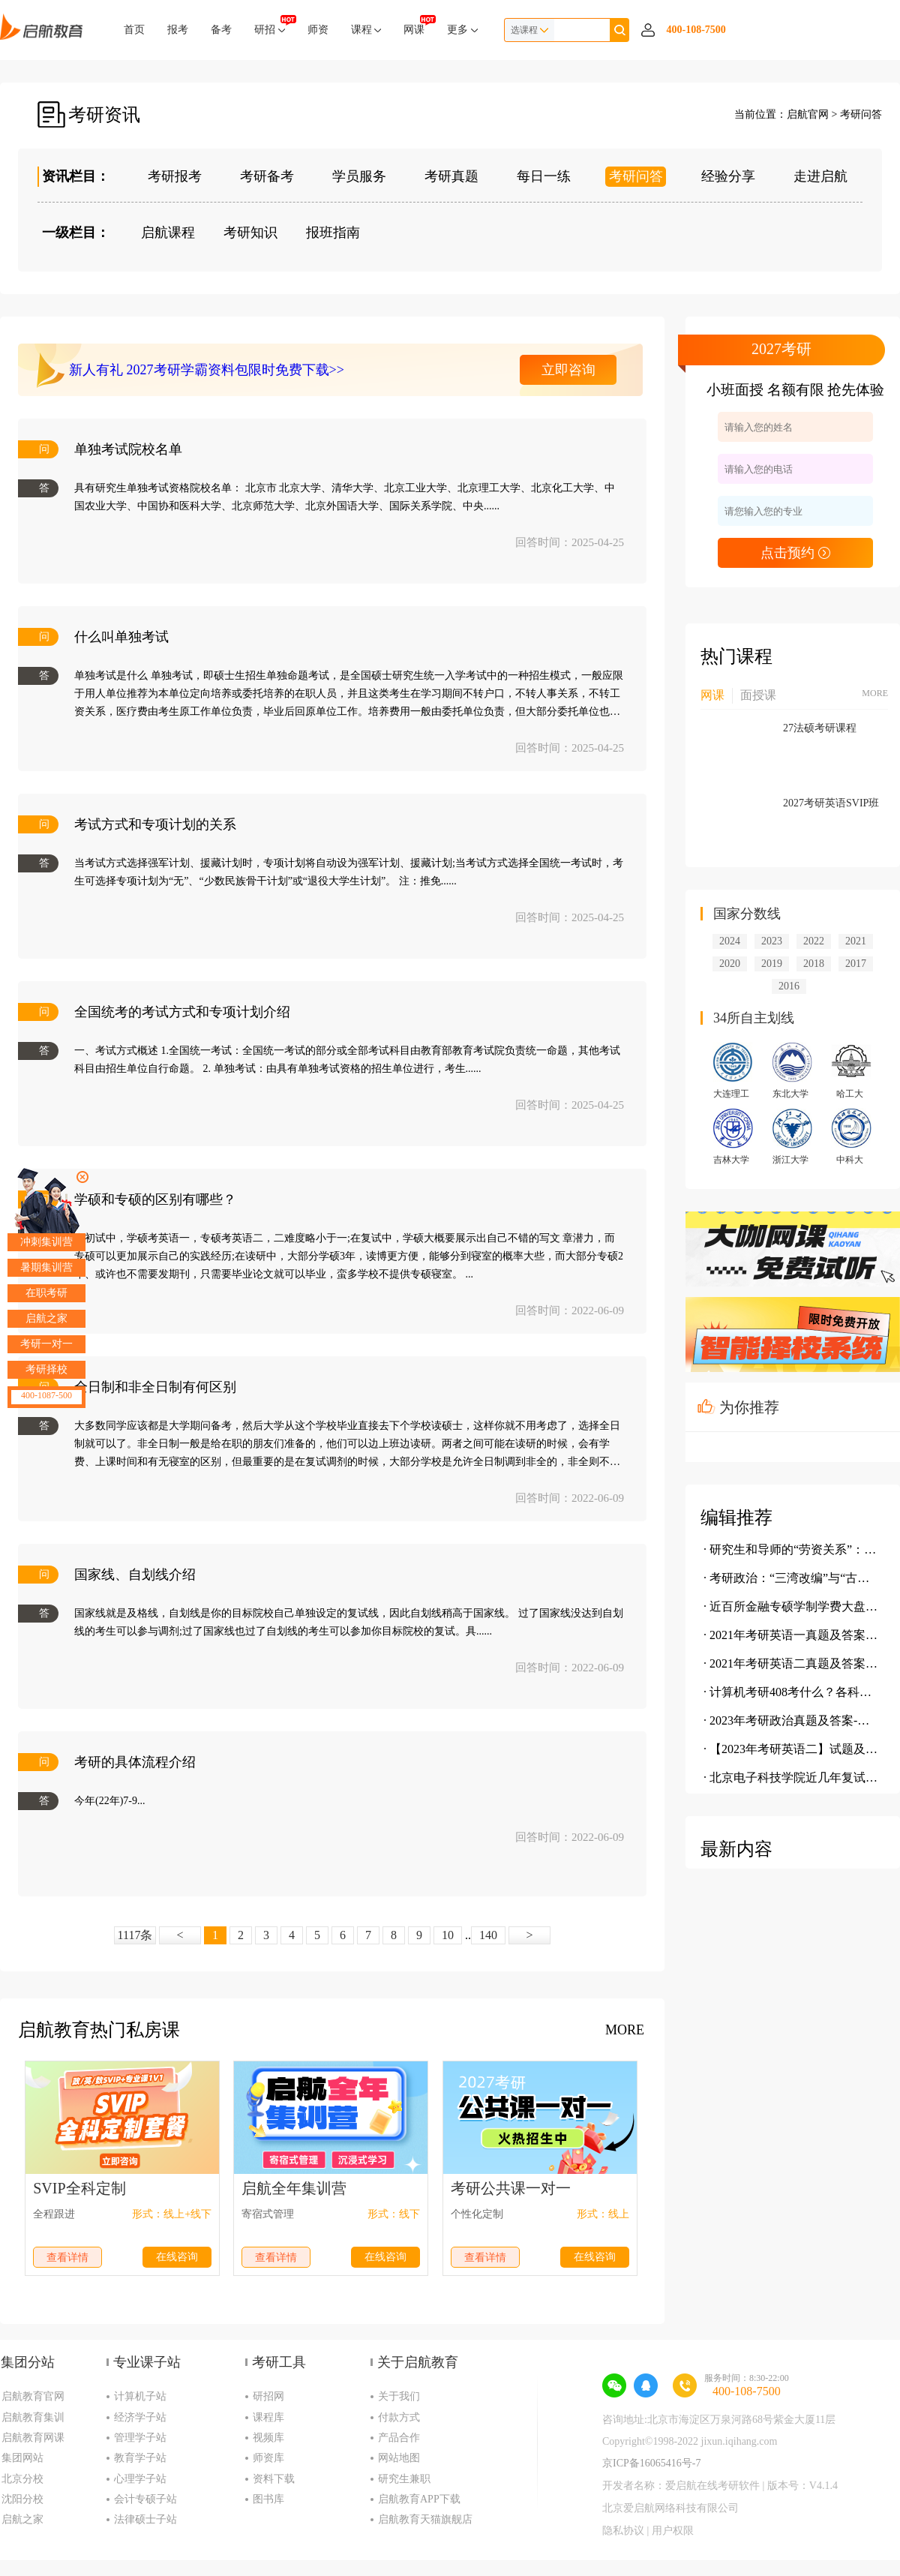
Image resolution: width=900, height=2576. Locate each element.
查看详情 (67, 2257)
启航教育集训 (33, 2417)
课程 (366, 29)
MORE (624, 2029)
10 (448, 1935)
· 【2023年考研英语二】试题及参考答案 (792, 1749)
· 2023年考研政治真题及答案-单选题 (792, 1720)
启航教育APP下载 (419, 2499)
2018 (813, 963)
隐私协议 (623, 2530)
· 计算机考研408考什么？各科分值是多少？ (792, 1692)
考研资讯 (104, 115)
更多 (462, 29)
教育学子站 (140, 2457)
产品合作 (399, 2437)
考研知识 (251, 232)
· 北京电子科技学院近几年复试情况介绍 (792, 1777)
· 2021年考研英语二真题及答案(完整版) (792, 1663)
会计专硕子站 (145, 2499)
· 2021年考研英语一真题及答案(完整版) (792, 1635)
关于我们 (399, 2396)
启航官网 (808, 114)
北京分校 (23, 2478)
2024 (729, 941)
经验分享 (728, 176)
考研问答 (861, 114)
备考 (221, 29)
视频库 (268, 2437)
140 (488, 1935)
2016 (789, 986)
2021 (855, 941)
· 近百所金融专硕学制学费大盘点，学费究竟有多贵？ (792, 1606)
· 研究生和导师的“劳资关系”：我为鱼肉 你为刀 (792, 1549)
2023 (771, 941)
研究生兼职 (404, 2478)
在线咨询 (177, 2256)
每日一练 (544, 176)
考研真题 (451, 176)
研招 (269, 25)
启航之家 (23, 2519)
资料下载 (274, 2478)
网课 (414, 25)
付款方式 (399, 2417)
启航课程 (168, 232)
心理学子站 (140, 2478)
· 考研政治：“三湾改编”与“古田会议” (792, 1578)
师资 (318, 29)
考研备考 (267, 176)
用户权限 (673, 2530)
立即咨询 (569, 369)
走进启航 (821, 176)
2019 (771, 963)
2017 (855, 963)
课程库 (268, 2417)
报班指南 (333, 232)
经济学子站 (140, 2417)
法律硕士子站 (145, 2519)
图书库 (268, 2499)
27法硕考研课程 (819, 728)
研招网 (268, 2396)
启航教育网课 (33, 2437)
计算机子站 (140, 2396)
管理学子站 (140, 2437)
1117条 (135, 1935)
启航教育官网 (33, 2396)
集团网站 (23, 2457)
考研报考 (175, 176)
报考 (177, 29)
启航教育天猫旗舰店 (425, 2519)
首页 (134, 29)
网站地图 (399, 2457)
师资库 (268, 2457)
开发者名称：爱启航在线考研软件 (681, 2485)
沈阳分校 (23, 2499)
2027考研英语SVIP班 (831, 803)
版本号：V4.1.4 (802, 2485)
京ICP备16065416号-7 (651, 2463)
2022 (813, 941)
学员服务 (359, 176)
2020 (729, 963)
